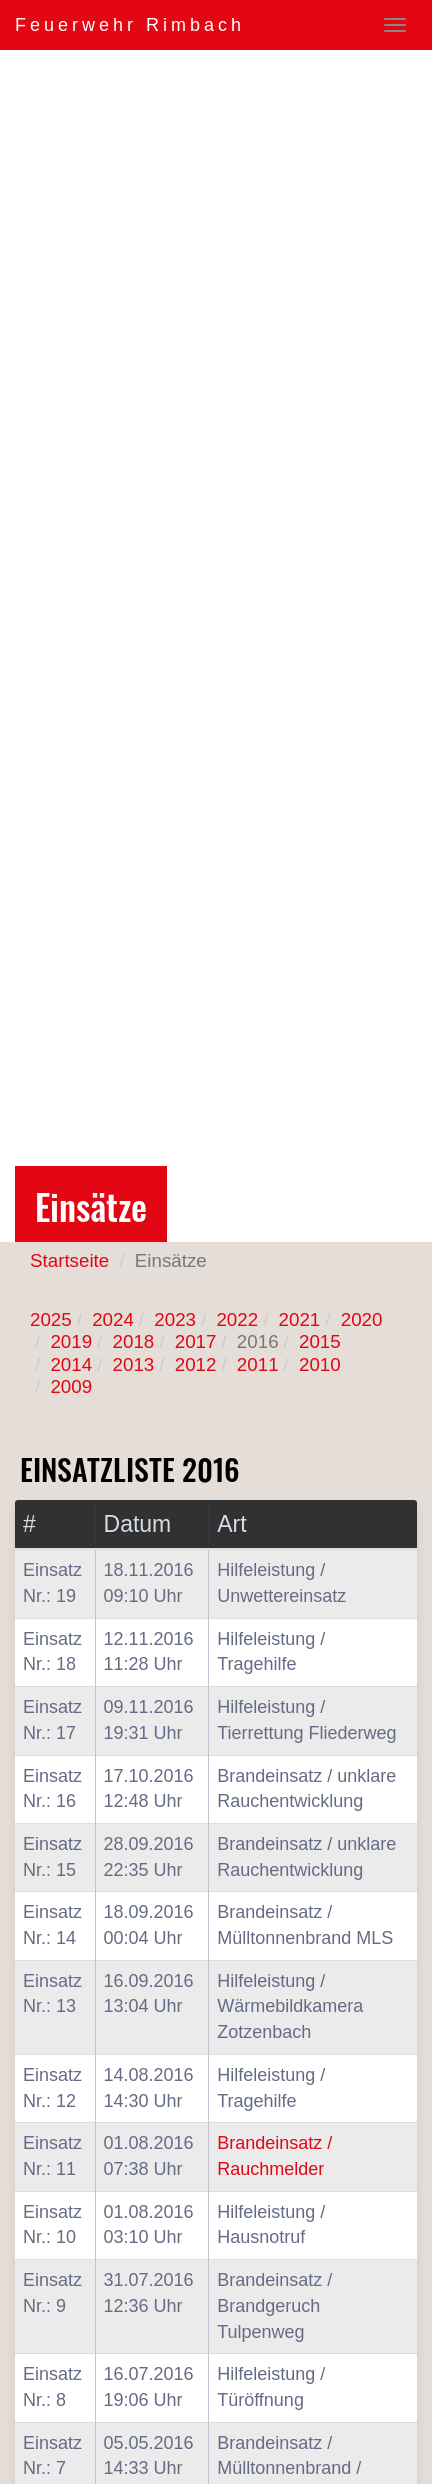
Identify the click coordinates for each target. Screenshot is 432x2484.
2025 (51, 1319)
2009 (71, 1386)
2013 (134, 1364)
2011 (258, 1364)
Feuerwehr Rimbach (130, 25)
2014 (71, 1364)
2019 (71, 1341)
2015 (320, 1341)
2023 (175, 1319)
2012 (196, 1364)
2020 (362, 1319)
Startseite (69, 1260)
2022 (237, 1319)
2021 (300, 1319)
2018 (134, 1341)
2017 (196, 1341)
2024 (113, 1319)
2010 (320, 1364)
